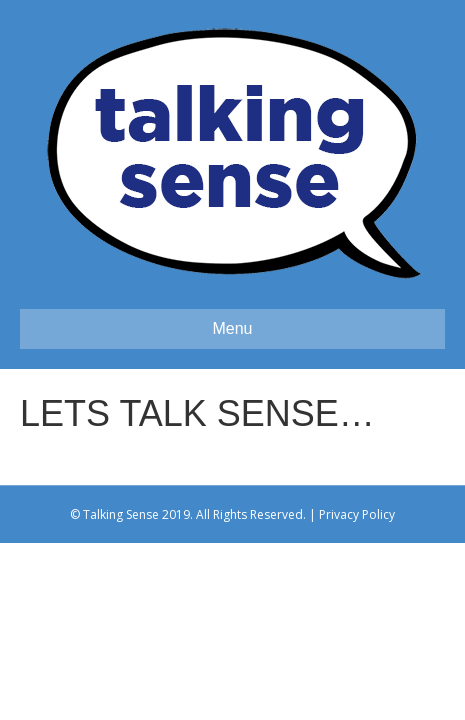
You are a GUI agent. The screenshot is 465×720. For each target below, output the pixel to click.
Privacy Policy (357, 514)
